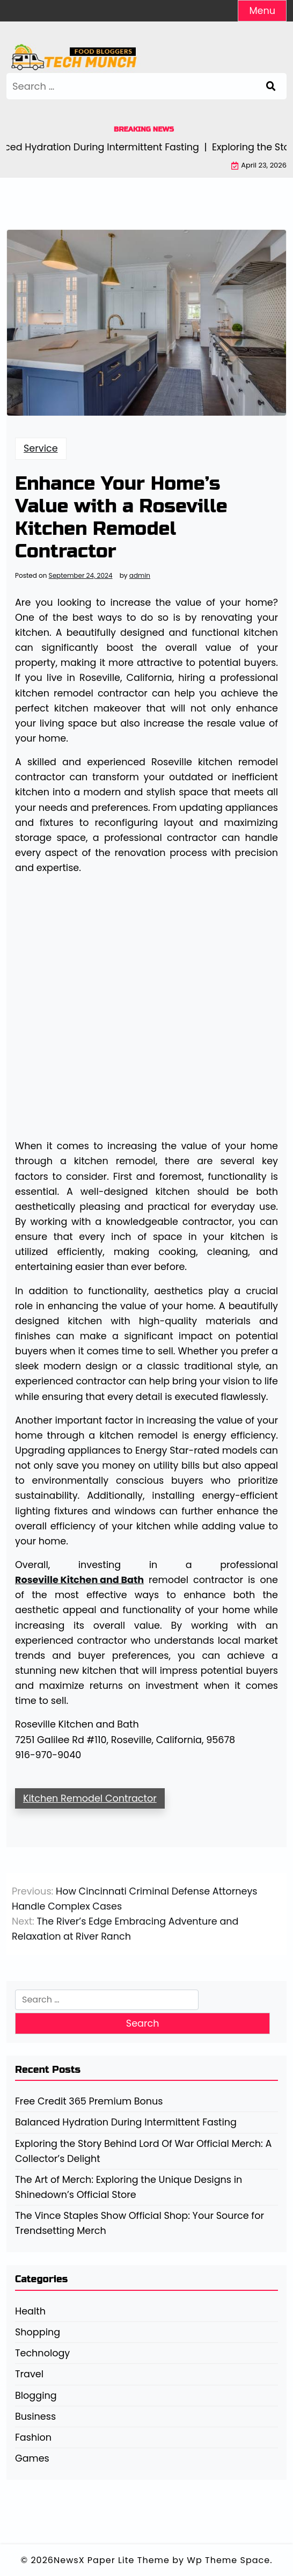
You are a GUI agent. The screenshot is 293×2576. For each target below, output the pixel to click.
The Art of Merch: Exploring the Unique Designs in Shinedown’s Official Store (128, 2187)
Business (35, 2416)
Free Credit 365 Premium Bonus (89, 2101)
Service (41, 448)
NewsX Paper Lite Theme (112, 2560)
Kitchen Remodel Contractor (90, 1798)
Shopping (37, 2332)
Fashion (33, 2437)
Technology (42, 2353)
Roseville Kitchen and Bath (79, 1579)
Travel (29, 2374)
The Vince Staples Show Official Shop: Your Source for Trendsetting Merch (139, 2223)
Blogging (36, 2395)
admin (139, 575)
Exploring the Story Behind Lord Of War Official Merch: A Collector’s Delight (143, 2151)
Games (32, 2458)
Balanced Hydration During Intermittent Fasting (126, 2122)
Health (30, 2311)
